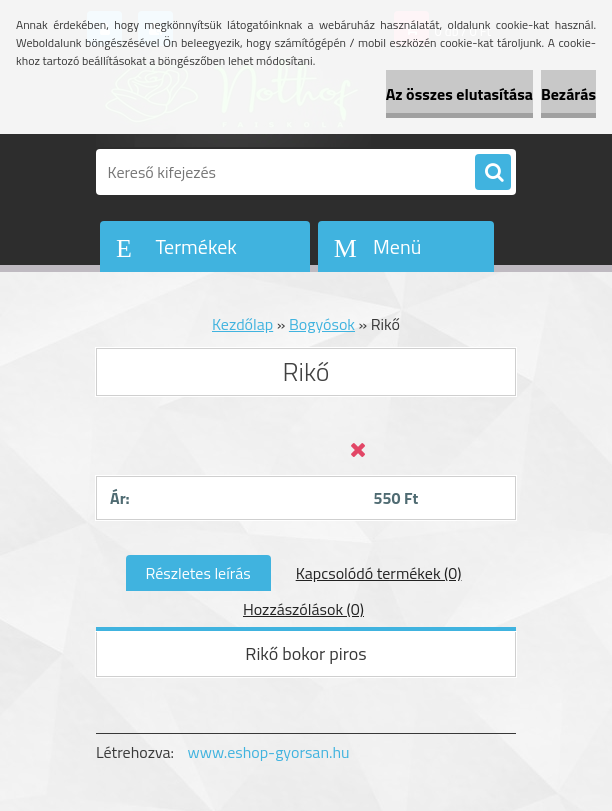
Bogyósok (322, 324)
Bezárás (568, 94)
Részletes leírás (198, 573)
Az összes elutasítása (459, 94)
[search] (493, 173)
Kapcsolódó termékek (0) (379, 573)
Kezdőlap (242, 324)
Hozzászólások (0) (303, 609)
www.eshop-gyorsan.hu (269, 752)
